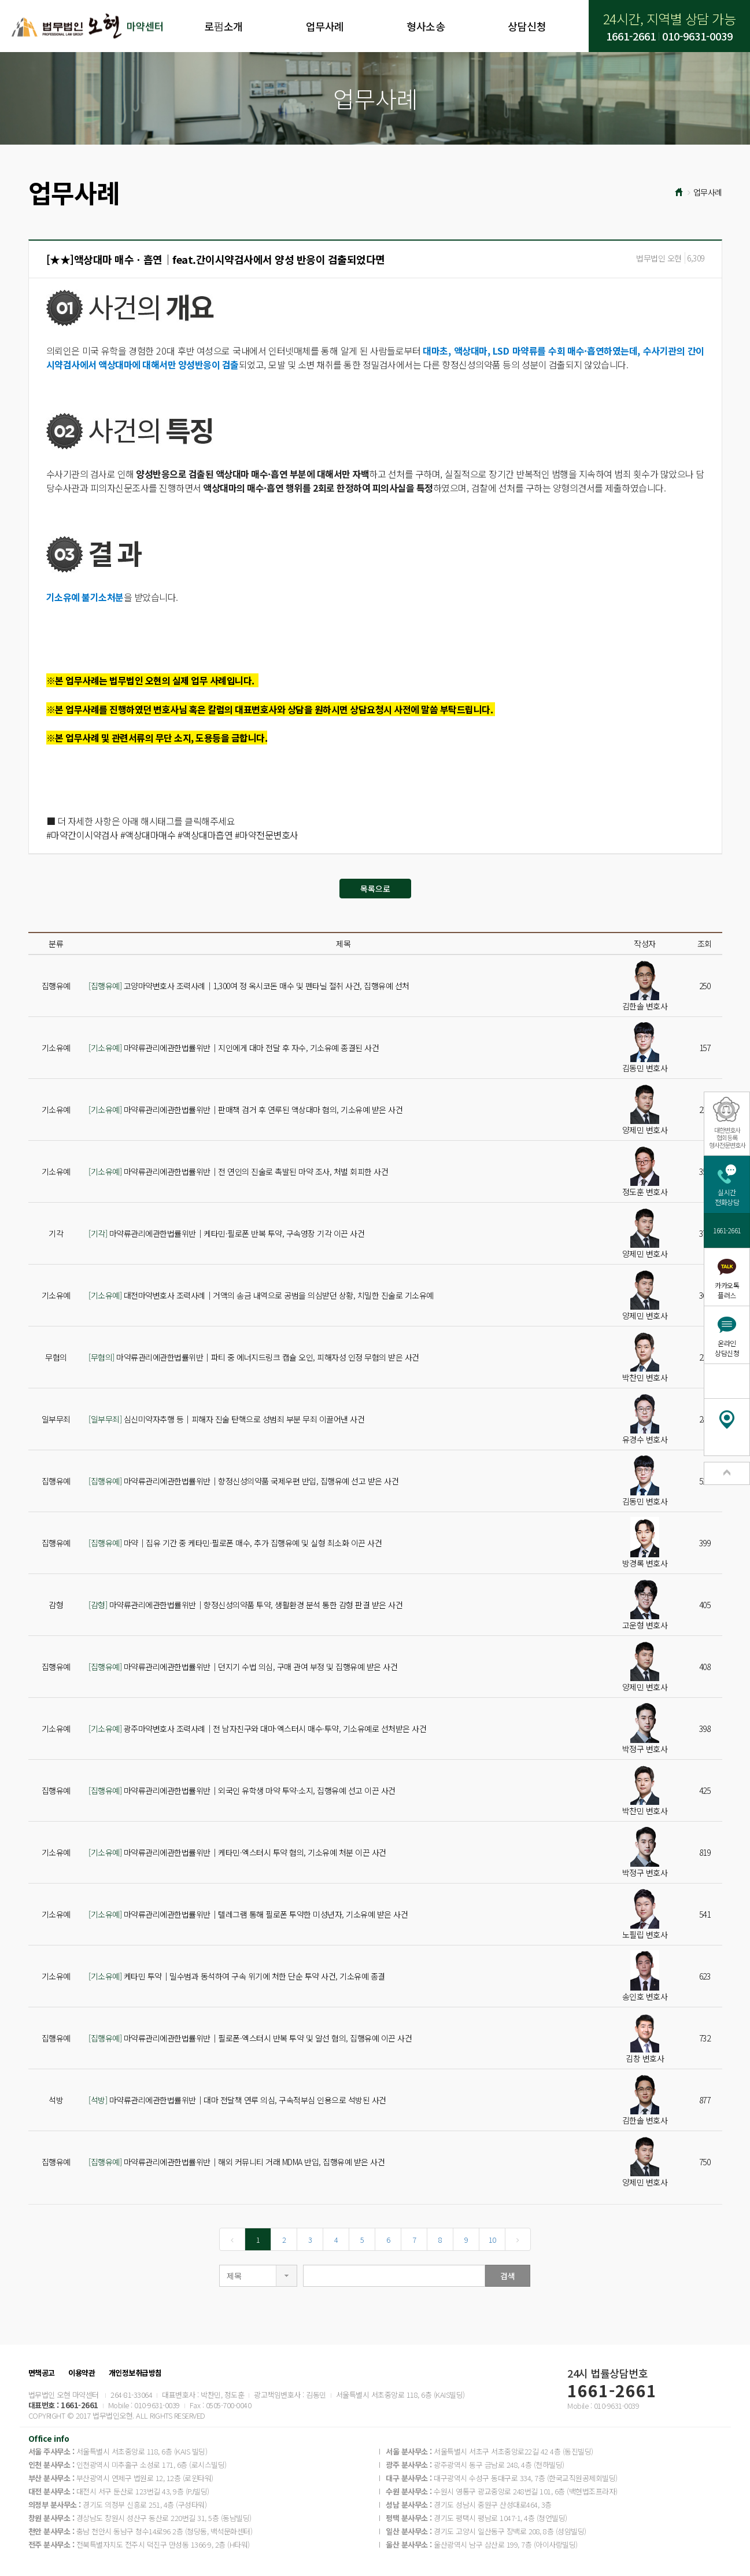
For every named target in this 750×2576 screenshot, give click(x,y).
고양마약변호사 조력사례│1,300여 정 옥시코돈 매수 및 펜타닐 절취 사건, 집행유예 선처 (248, 986)
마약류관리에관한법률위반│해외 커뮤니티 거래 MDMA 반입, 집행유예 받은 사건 (236, 2162)
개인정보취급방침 (135, 2373)
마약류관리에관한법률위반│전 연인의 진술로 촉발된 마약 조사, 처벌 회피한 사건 (238, 1171)
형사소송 (426, 26)
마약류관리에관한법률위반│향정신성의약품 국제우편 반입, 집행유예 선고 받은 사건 (243, 1481)
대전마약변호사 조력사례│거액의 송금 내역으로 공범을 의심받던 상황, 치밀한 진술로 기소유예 (261, 1295)
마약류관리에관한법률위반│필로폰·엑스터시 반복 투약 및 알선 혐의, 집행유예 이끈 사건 (250, 2038)
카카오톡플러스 (727, 1290)
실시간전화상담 (727, 1197)
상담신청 (527, 26)
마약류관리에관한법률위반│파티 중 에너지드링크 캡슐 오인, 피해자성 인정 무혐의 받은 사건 (253, 1357)
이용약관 (81, 2373)
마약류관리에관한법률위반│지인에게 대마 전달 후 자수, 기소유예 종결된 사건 (233, 1047)
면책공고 (41, 2373)
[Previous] (232, 2239)
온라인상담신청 (727, 1348)
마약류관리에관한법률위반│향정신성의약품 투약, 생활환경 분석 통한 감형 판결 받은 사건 (245, 1605)
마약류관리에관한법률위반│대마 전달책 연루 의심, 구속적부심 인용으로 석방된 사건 (237, 2100)
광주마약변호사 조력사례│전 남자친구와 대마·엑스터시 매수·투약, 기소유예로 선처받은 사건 (257, 1728)
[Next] (518, 2239)
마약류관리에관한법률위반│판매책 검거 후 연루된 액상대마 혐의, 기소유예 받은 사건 (245, 1109)
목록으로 (375, 888)
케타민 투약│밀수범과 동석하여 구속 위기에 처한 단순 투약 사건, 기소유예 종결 (236, 1976)
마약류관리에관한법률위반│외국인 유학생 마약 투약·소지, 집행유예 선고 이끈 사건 (242, 1790)
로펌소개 (223, 26)
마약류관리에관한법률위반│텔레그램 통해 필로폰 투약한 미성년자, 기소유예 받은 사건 (248, 1914)
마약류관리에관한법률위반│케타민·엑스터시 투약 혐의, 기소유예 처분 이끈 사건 (237, 1852)
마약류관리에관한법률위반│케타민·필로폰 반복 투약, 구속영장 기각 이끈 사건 (226, 1233)
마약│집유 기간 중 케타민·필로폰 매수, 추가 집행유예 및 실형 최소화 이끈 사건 (235, 1543)
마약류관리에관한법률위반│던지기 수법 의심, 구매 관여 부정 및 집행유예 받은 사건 (242, 1666)
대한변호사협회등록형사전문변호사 (727, 1137)
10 (492, 2239)
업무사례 (325, 26)
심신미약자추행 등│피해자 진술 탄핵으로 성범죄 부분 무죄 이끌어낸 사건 (226, 1419)
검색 (507, 2276)
